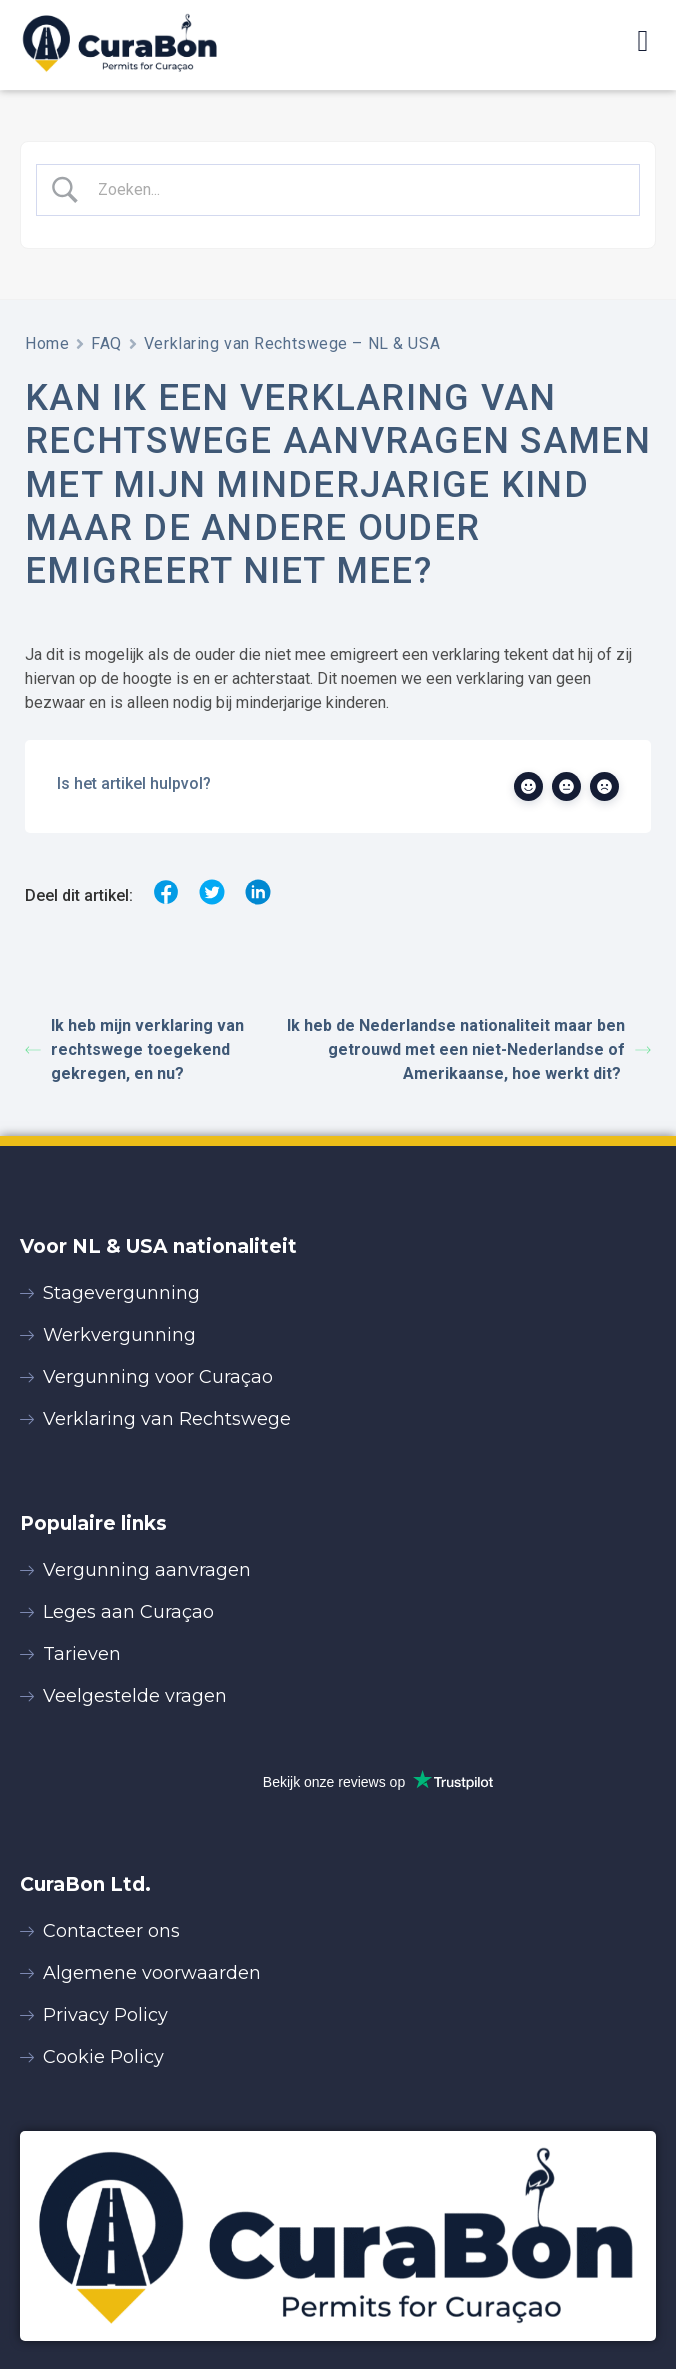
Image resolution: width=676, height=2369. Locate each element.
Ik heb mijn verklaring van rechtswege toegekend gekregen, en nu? (134, 1049)
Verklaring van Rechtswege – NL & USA (292, 343)
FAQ (106, 343)
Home (47, 343)
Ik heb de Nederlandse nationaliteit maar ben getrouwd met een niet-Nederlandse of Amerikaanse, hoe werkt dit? (469, 1049)
